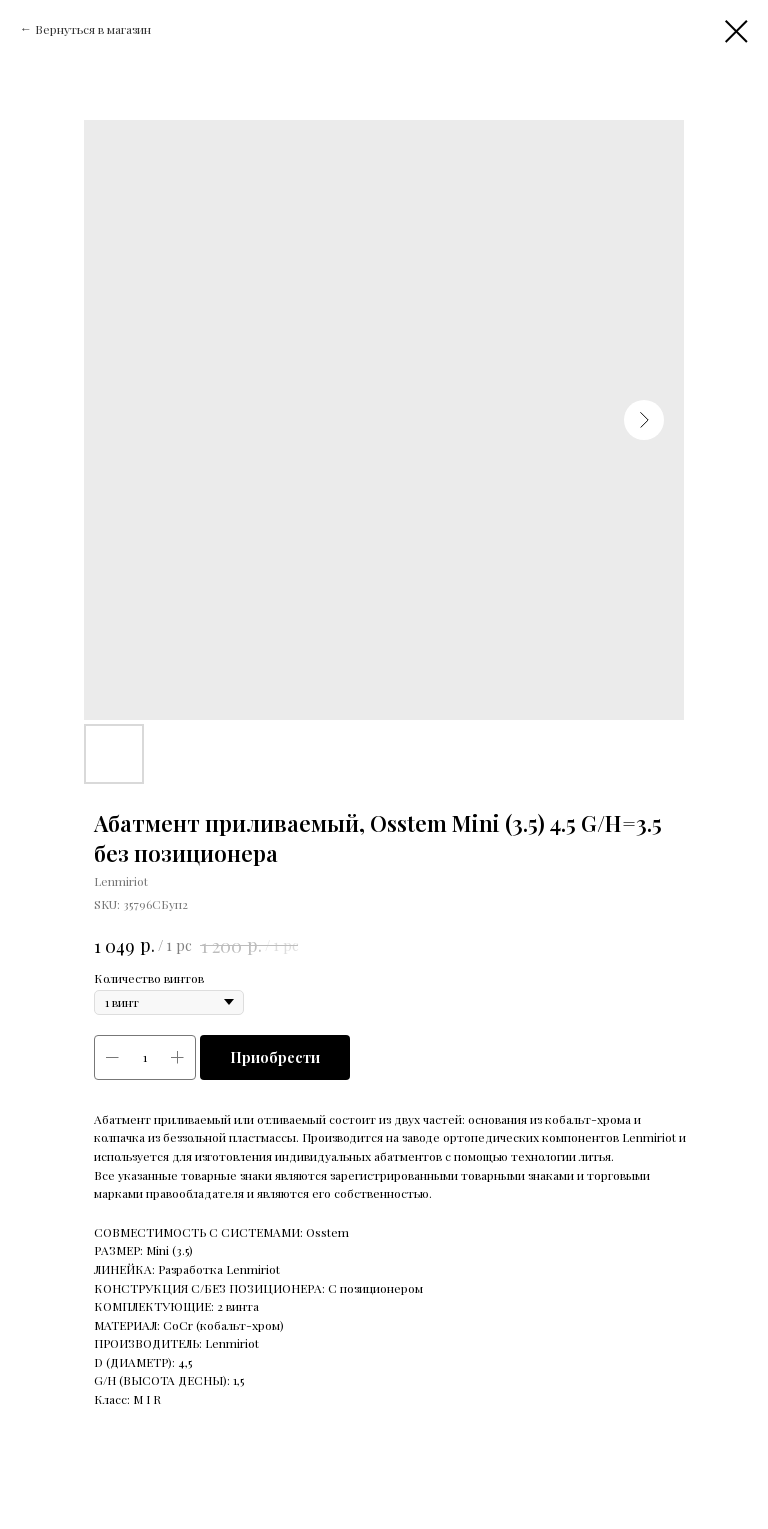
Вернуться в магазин (93, 29)
